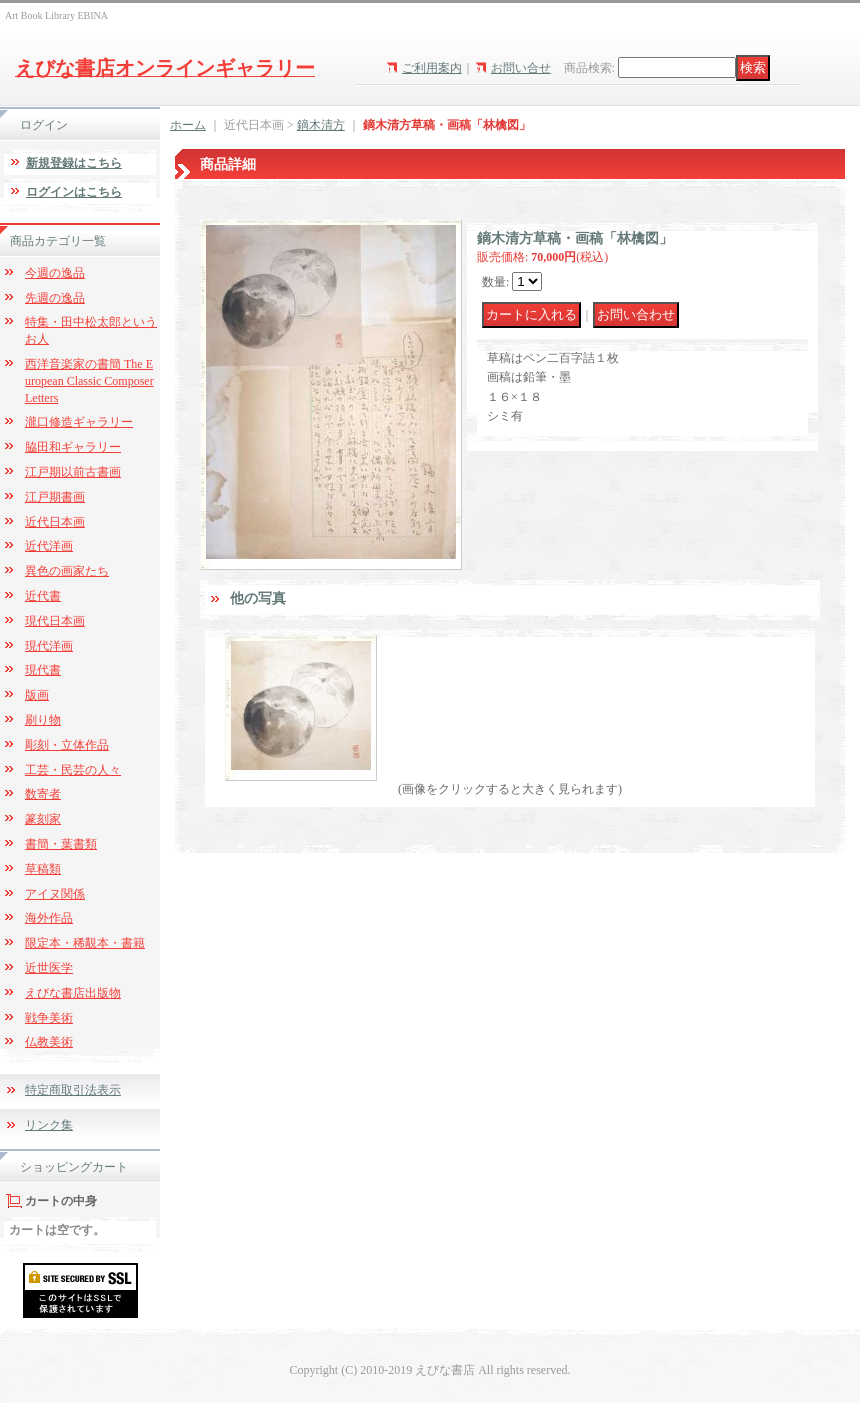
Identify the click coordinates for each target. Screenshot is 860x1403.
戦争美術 (49, 1018)
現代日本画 (55, 621)
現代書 (43, 670)
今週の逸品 (55, 273)
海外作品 (49, 918)
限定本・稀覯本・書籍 (85, 943)
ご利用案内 (432, 68)
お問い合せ (521, 68)
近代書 (43, 596)
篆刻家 (43, 819)
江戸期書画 (55, 497)
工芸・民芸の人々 (73, 770)
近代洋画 (49, 546)
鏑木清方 (321, 125)
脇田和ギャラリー (73, 447)
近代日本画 (55, 522)
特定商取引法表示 (73, 1090)
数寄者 (43, 794)
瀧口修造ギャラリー (79, 422)
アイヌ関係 (55, 894)
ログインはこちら (74, 192)
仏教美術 (49, 1042)
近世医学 (49, 968)
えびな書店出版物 (73, 993)
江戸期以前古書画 (73, 472)
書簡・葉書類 (61, 844)
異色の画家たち (67, 571)
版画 (37, 695)
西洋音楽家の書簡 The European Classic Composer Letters (89, 381)
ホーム (188, 125)
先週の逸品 (55, 298)
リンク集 (49, 1125)
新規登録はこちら (74, 163)
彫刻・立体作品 (67, 745)
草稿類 (43, 869)
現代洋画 (49, 646)
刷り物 (43, 720)
